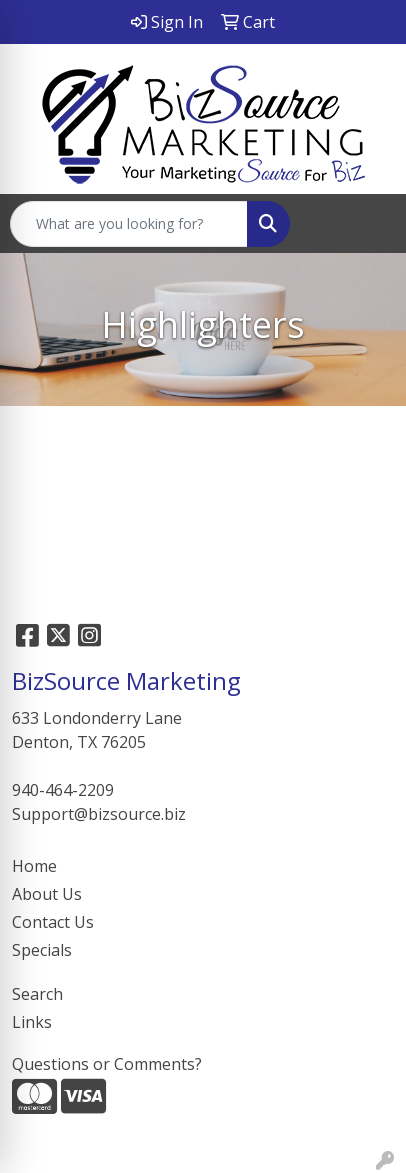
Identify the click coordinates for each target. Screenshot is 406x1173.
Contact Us (53, 922)
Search (37, 994)
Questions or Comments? (107, 1064)
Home (34, 866)
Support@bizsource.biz (99, 814)
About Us (47, 894)
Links (32, 1022)
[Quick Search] (129, 224)
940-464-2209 (63, 790)
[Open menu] (366, 224)
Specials (42, 950)
